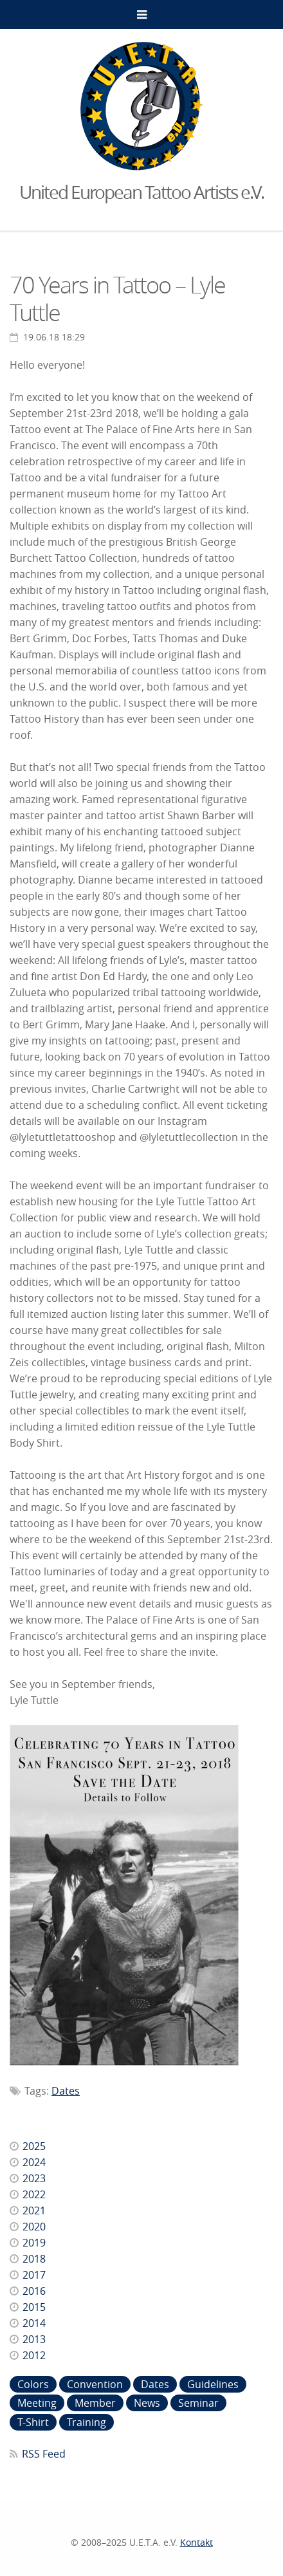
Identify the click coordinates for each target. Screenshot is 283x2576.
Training (86, 2422)
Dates (65, 2091)
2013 (34, 2339)
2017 (34, 2275)
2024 (34, 2162)
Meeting (37, 2403)
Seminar (198, 2403)
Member (95, 2403)
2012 (34, 2355)
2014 (34, 2323)
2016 (34, 2291)
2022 (34, 2194)
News (147, 2403)
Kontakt (196, 2542)
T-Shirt (33, 2422)
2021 (34, 2210)
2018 (34, 2259)
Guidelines (213, 2384)
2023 (34, 2178)
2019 (34, 2243)
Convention (95, 2384)
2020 (34, 2226)
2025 (34, 2146)
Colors (33, 2384)
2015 (34, 2307)
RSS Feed (44, 2454)
